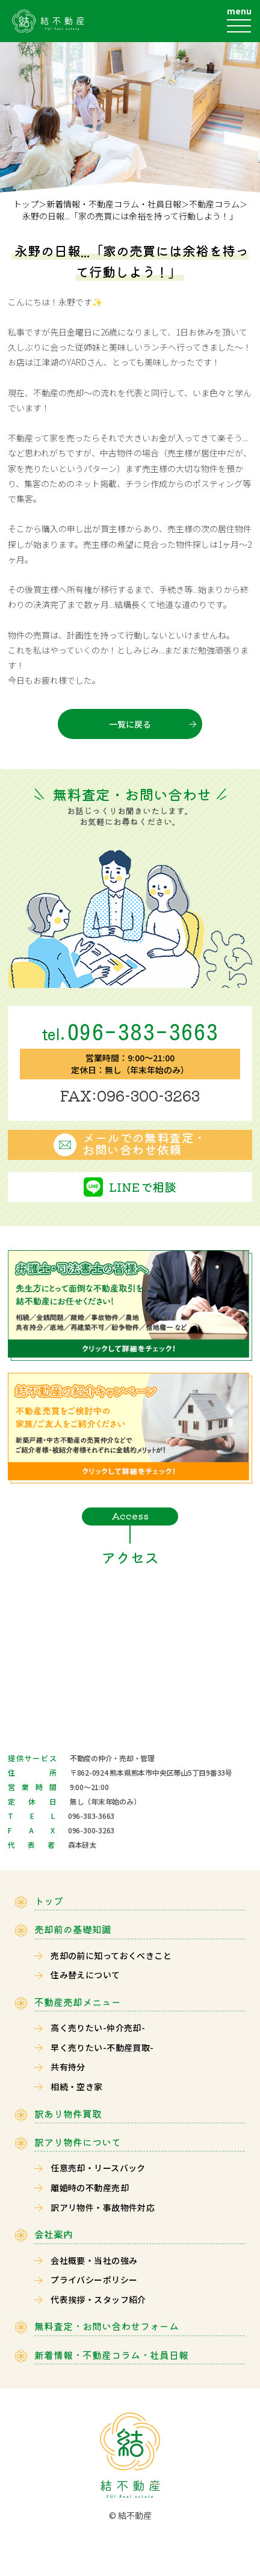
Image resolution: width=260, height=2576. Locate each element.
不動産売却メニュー (77, 2002)
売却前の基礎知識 (72, 1929)
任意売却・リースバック (98, 2168)
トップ (26, 204)
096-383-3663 (130, 1032)
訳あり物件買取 (68, 2114)
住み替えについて (85, 1975)
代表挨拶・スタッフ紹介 (98, 2299)
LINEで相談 (142, 1186)
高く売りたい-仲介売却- (98, 2028)
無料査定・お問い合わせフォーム (106, 2326)
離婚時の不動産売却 (90, 2188)
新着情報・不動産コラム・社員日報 (113, 204)
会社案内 (53, 2234)
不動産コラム (214, 204)
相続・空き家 (77, 2087)
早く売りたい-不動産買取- (102, 2047)
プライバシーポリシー (94, 2280)
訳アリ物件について (77, 2142)
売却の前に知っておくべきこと (111, 1955)
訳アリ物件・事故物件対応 (103, 2207)
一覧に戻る (130, 724)
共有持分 (68, 2067)
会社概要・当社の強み (94, 2260)
